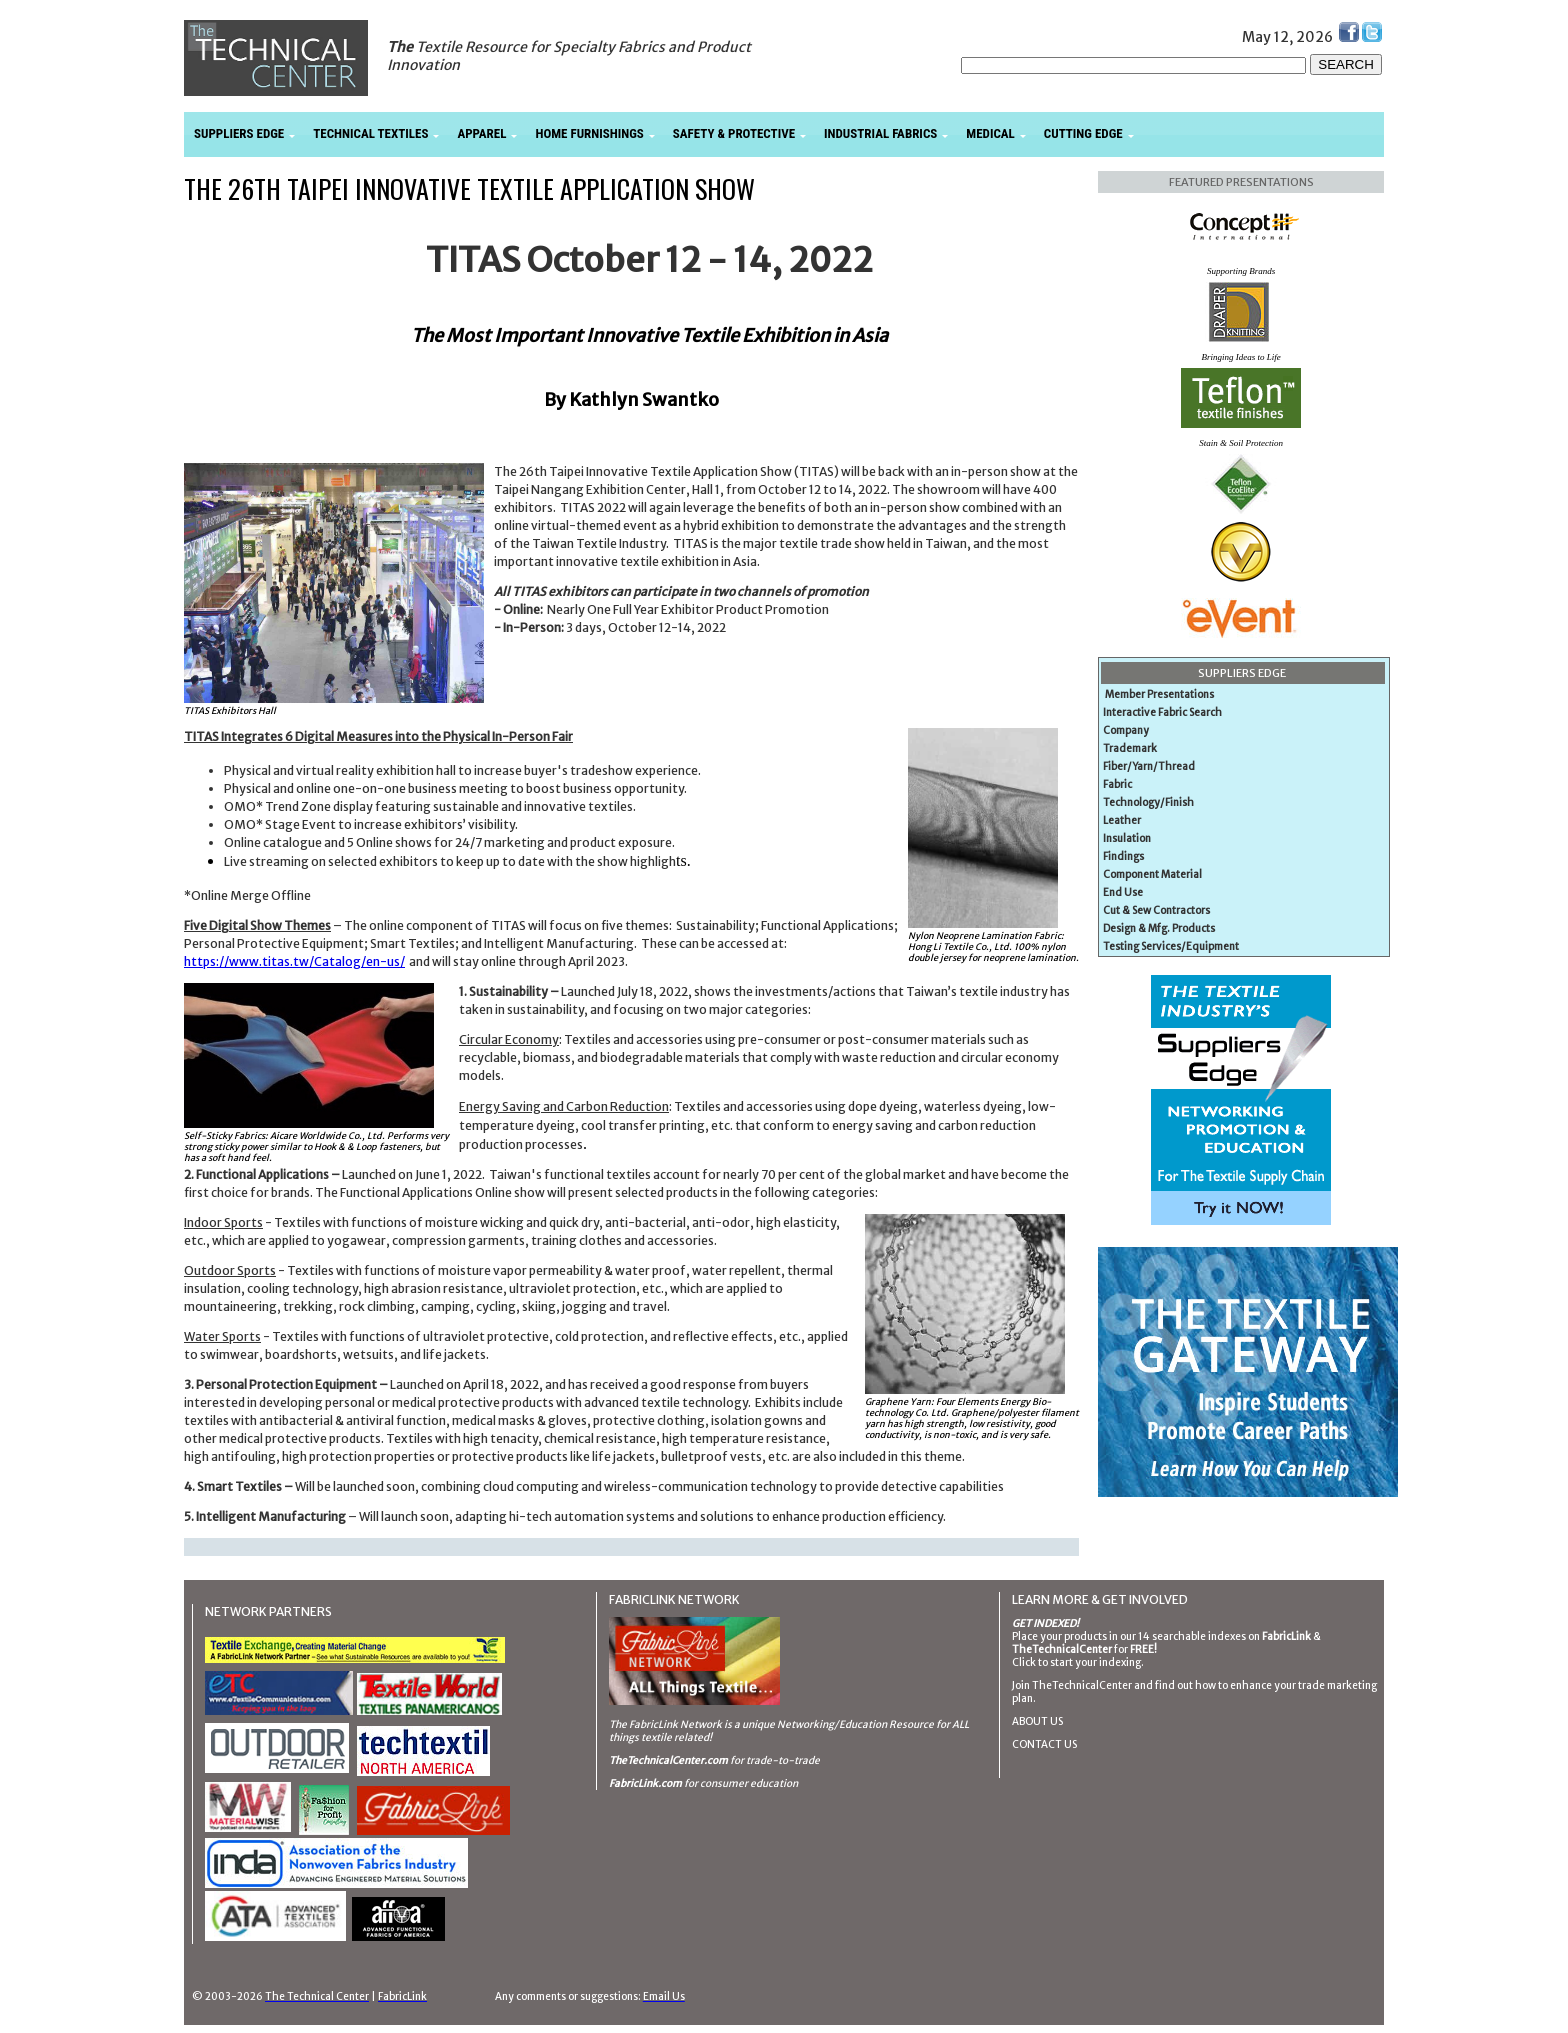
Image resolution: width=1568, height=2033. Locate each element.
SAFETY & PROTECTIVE (734, 133)
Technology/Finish (1148, 802)
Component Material (1152, 874)
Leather (1122, 820)
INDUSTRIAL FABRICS (880, 133)
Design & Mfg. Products (1159, 928)
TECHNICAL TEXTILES (370, 133)
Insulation (1127, 838)
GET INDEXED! (1045, 1623)
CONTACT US (1044, 1744)
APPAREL (481, 133)
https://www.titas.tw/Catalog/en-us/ (294, 961)
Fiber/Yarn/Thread (1149, 766)
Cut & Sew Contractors (1156, 910)
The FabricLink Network (665, 1724)
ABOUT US (1037, 1721)
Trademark (1130, 748)
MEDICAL (990, 133)
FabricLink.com (645, 1783)
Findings (1123, 856)
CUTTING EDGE (1083, 133)
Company (1126, 730)
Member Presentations (1159, 694)
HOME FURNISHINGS (589, 133)
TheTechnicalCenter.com (668, 1760)
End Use (1123, 892)
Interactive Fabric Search (1162, 712)
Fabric (1117, 784)
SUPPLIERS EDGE (239, 133)
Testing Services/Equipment (1171, 946)
